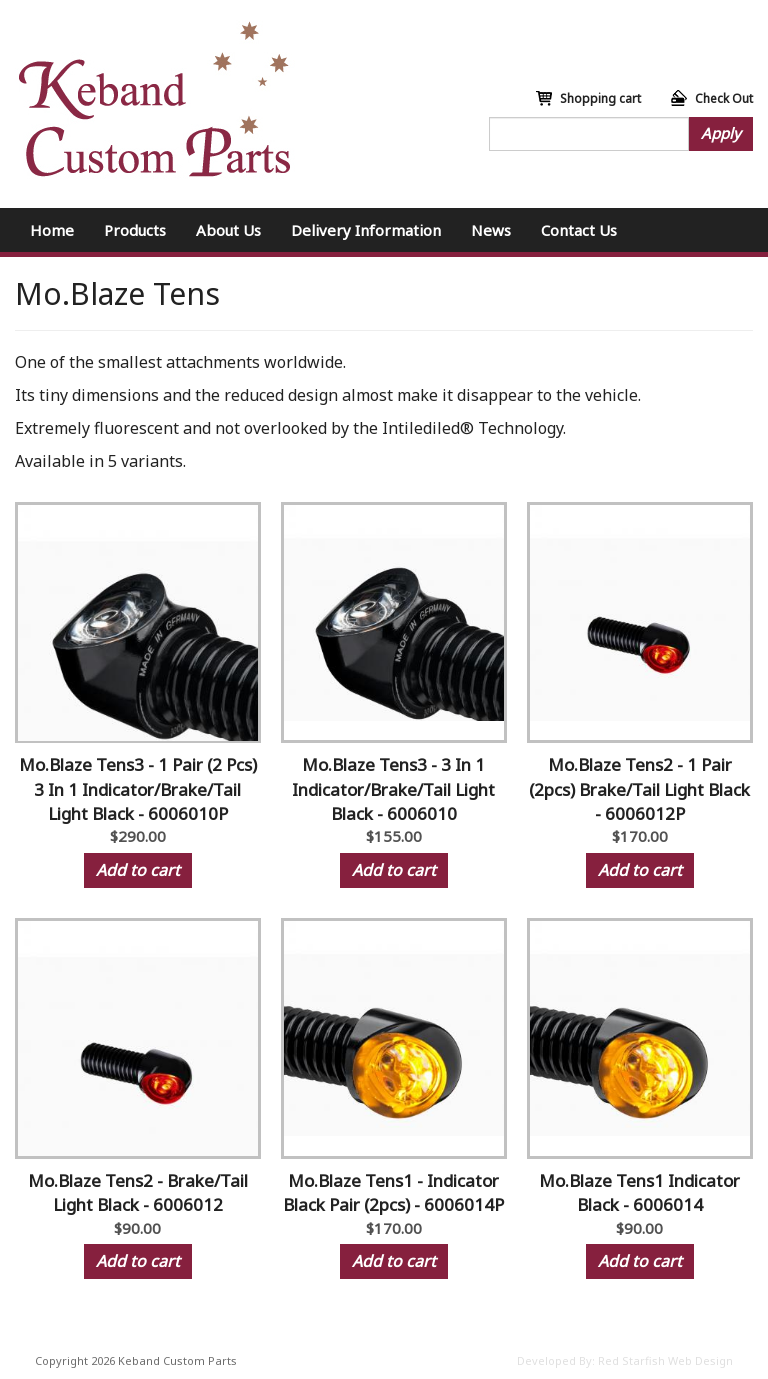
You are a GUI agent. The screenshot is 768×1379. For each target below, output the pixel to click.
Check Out (724, 98)
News (491, 230)
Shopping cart (600, 98)
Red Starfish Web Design (665, 1360)
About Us (228, 230)
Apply (721, 133)
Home (52, 230)
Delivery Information (366, 230)
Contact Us (579, 230)
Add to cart (138, 870)
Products (135, 230)
